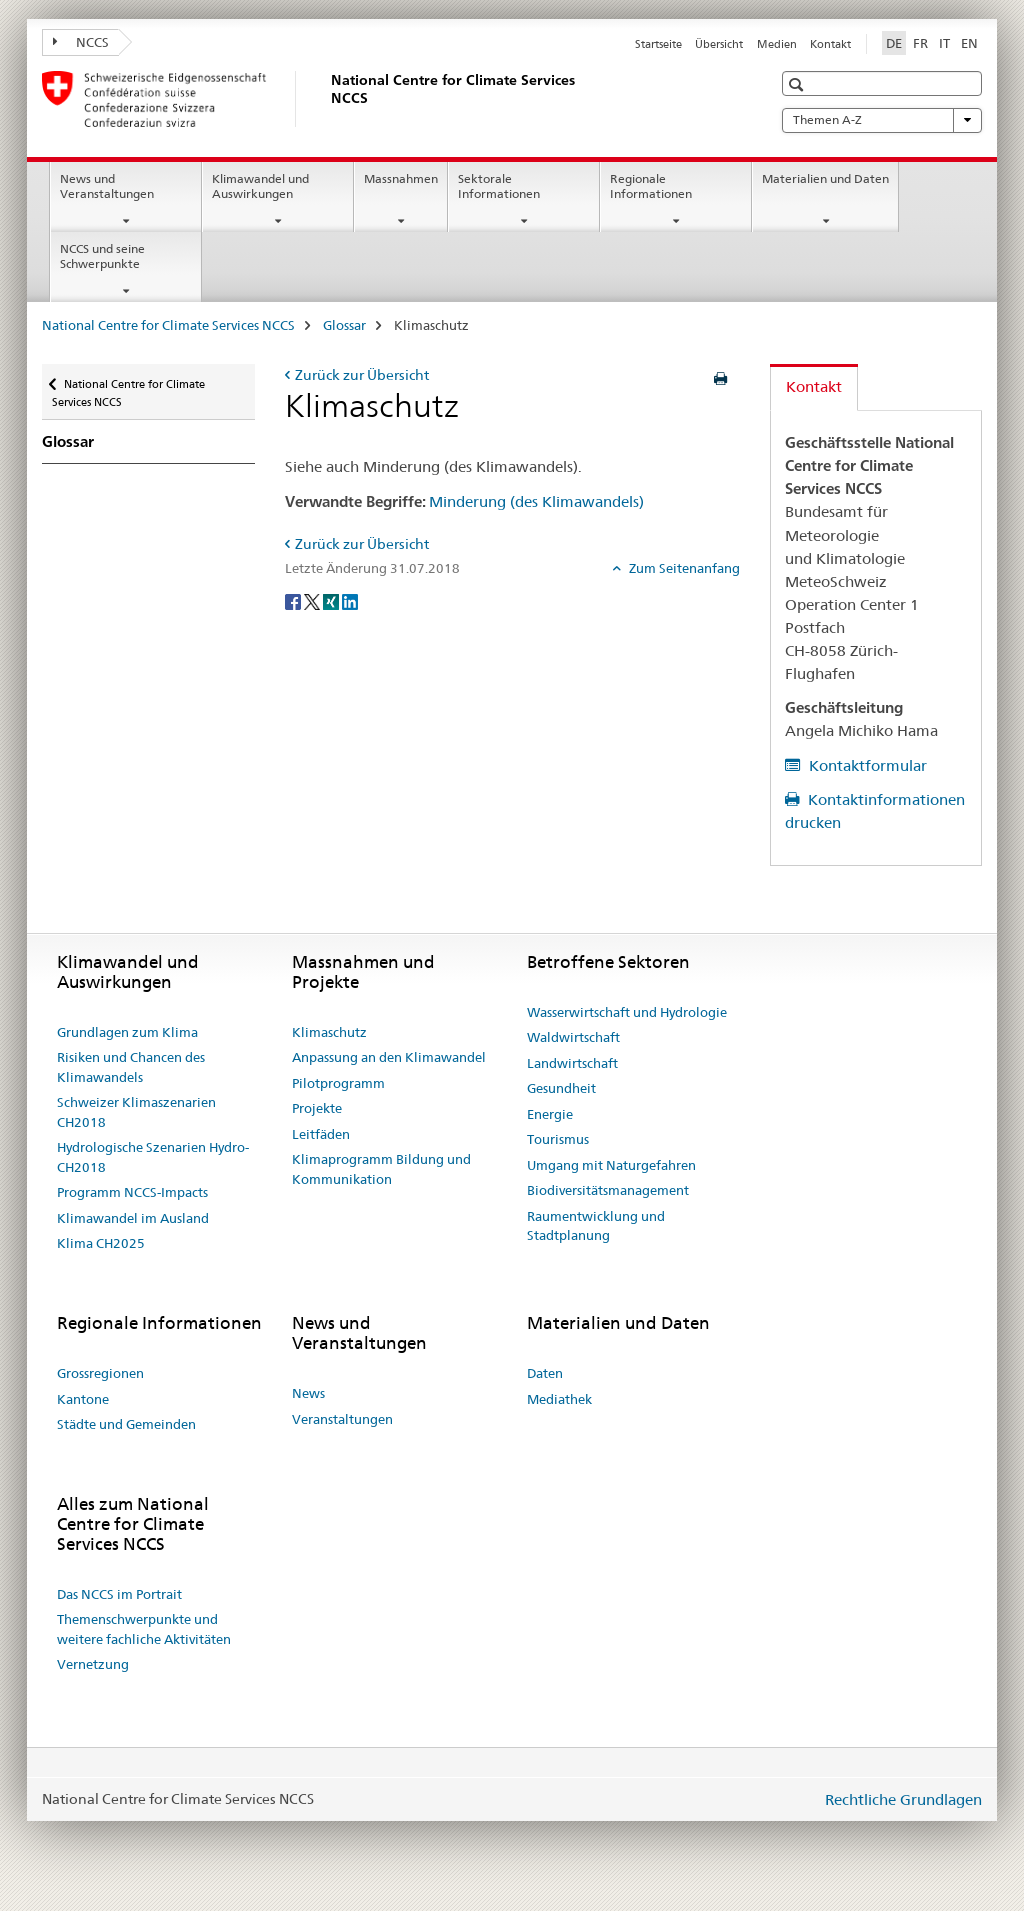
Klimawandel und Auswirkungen (260, 186)
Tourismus (558, 1139)
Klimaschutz (329, 1032)
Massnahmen (401, 178)
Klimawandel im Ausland (133, 1218)
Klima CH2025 (101, 1243)
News (308, 1393)
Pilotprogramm (338, 1083)
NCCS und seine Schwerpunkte (102, 256)
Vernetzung (93, 1664)
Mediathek (559, 1399)
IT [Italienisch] (944, 43)
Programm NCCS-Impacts (132, 1192)
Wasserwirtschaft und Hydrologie (627, 1012)
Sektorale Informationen (499, 186)
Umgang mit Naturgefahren (611, 1165)
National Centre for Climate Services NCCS (168, 325)
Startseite (658, 44)
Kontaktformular (866, 765)
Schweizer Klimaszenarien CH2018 (136, 1112)
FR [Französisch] (920, 43)
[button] (798, 84)
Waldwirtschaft (573, 1037)
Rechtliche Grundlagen (903, 1799)
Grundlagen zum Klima (127, 1032)
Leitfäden (321, 1134)
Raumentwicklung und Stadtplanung (596, 1226)
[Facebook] (294, 601)
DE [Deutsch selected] (894, 43)
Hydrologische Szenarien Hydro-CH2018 (153, 1157)
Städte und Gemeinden (126, 1424)
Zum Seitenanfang (683, 568)
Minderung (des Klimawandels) (536, 501)
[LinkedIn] (350, 601)
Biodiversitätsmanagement (608, 1190)
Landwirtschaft (572, 1063)
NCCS (81, 42)
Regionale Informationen (651, 186)
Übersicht (719, 44)
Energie (550, 1114)
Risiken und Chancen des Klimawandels (131, 1067)
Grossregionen (100, 1373)
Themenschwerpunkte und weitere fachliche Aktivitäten (144, 1629)
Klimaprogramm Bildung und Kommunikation (381, 1169)
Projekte (317, 1108)
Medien (777, 44)
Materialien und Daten (825, 178)
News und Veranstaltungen (107, 186)
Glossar (344, 325)
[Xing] (332, 601)
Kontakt (830, 44)
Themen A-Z (882, 120)
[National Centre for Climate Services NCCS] (327, 99)
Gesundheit (561, 1088)
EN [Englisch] (969, 43)
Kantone (83, 1399)
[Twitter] (313, 601)
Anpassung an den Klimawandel (389, 1057)
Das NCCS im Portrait (119, 1594)
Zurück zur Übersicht (362, 375)
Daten (545, 1373)
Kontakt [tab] (814, 386)
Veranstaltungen (342, 1419)
